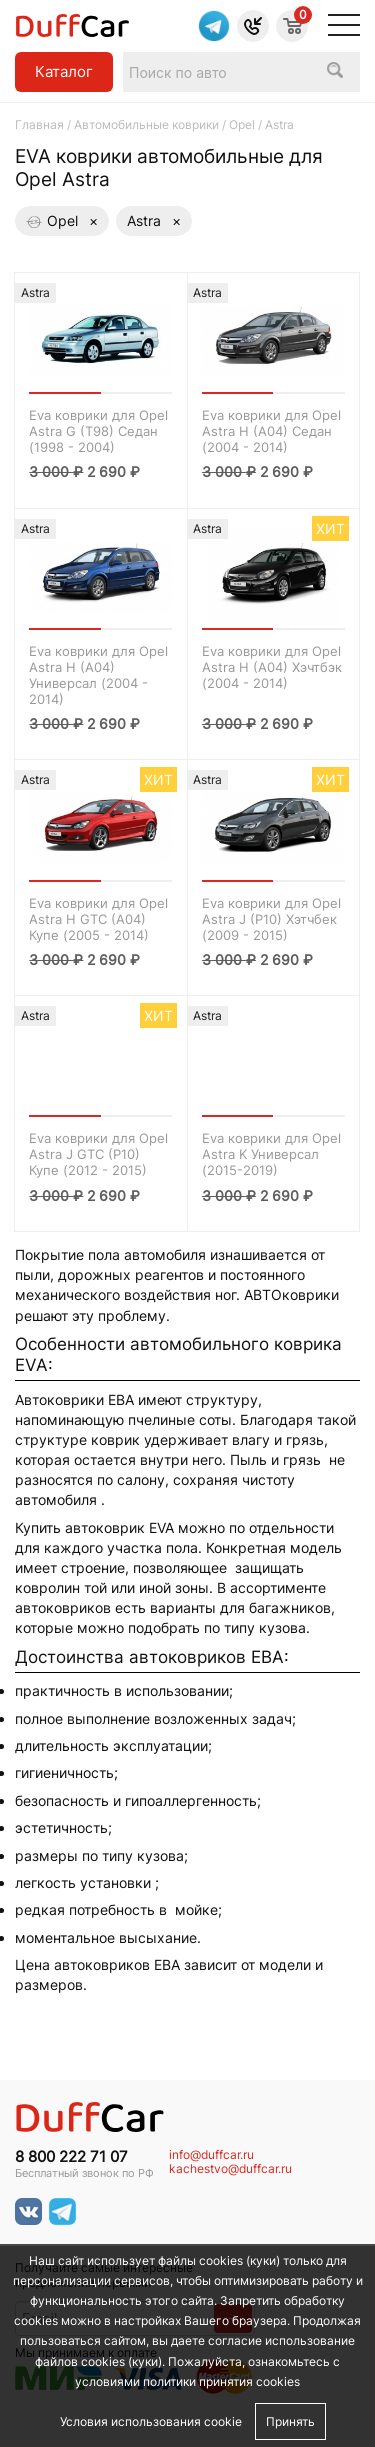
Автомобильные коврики (146, 124)
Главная (39, 124)
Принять (290, 2421)
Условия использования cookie (151, 2421)
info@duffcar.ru (211, 2155)
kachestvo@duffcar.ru (230, 2169)
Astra (154, 221)
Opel (242, 124)
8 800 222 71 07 (71, 2157)
